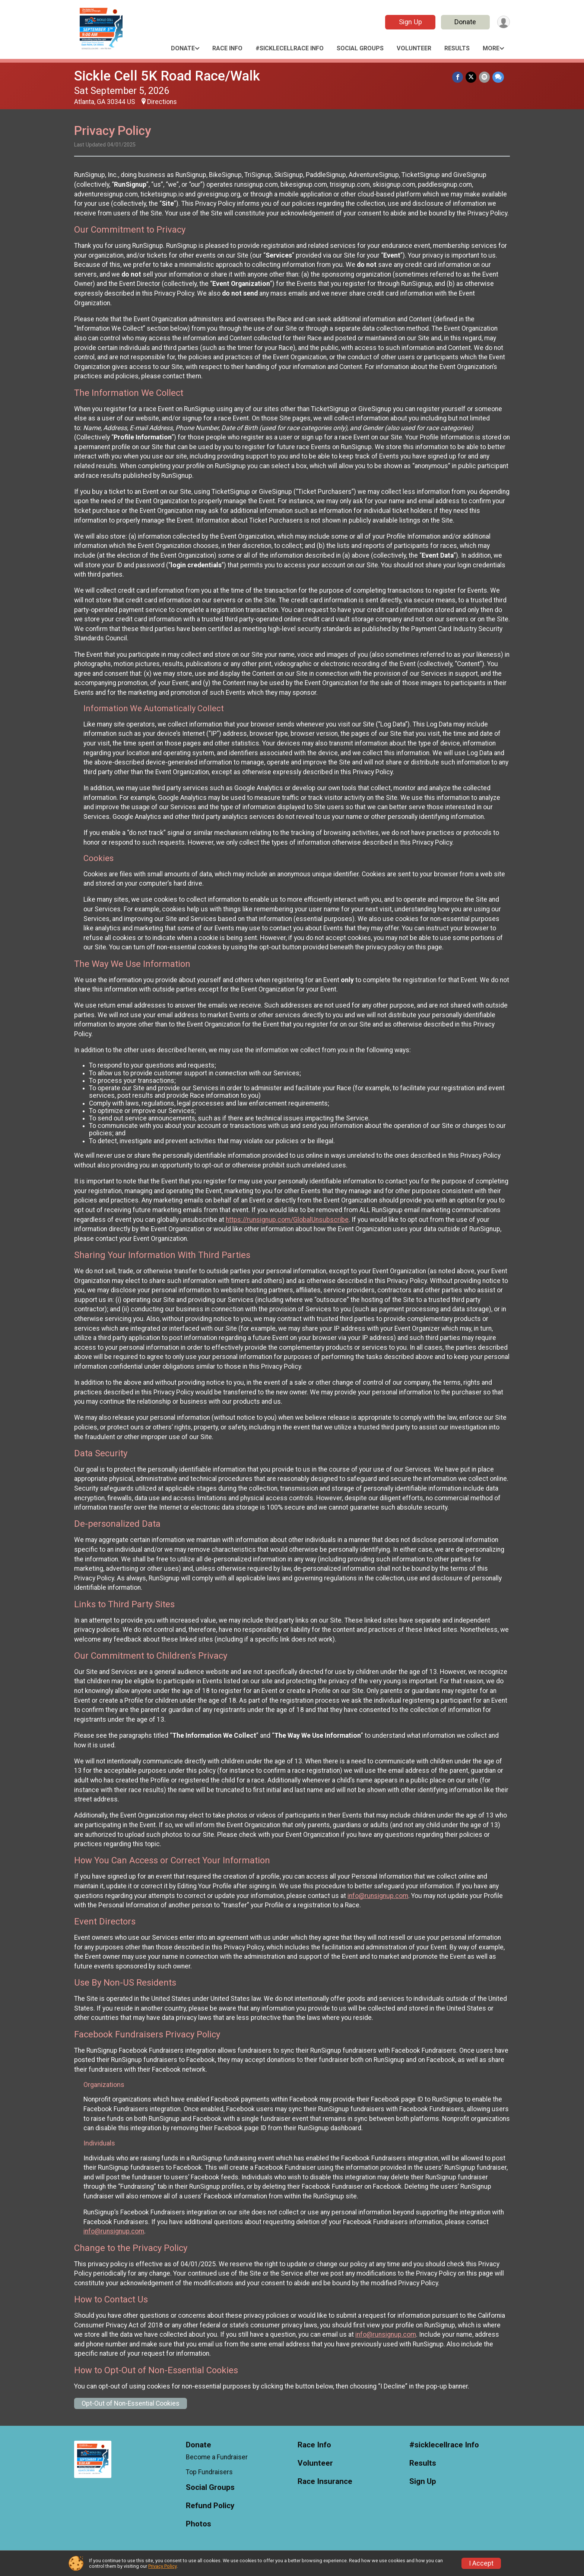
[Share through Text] (498, 77)
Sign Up (409, 22)
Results (457, 48)
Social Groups (360, 48)
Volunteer (414, 48)
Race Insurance (325, 2481)
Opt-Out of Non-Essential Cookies (131, 2403)
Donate (464, 22)
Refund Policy (210, 2505)
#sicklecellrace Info (290, 48)
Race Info (227, 48)
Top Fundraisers (209, 2472)
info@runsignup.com (377, 1895)
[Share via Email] (484, 77)
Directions (162, 101)
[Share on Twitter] (471, 77)
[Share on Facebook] (458, 77)
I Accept (481, 2563)
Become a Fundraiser (217, 2457)
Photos (198, 2524)
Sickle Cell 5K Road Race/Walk (167, 76)
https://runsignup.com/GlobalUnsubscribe (287, 1219)
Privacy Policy (162, 2566)
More (491, 48)
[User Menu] (503, 22)
